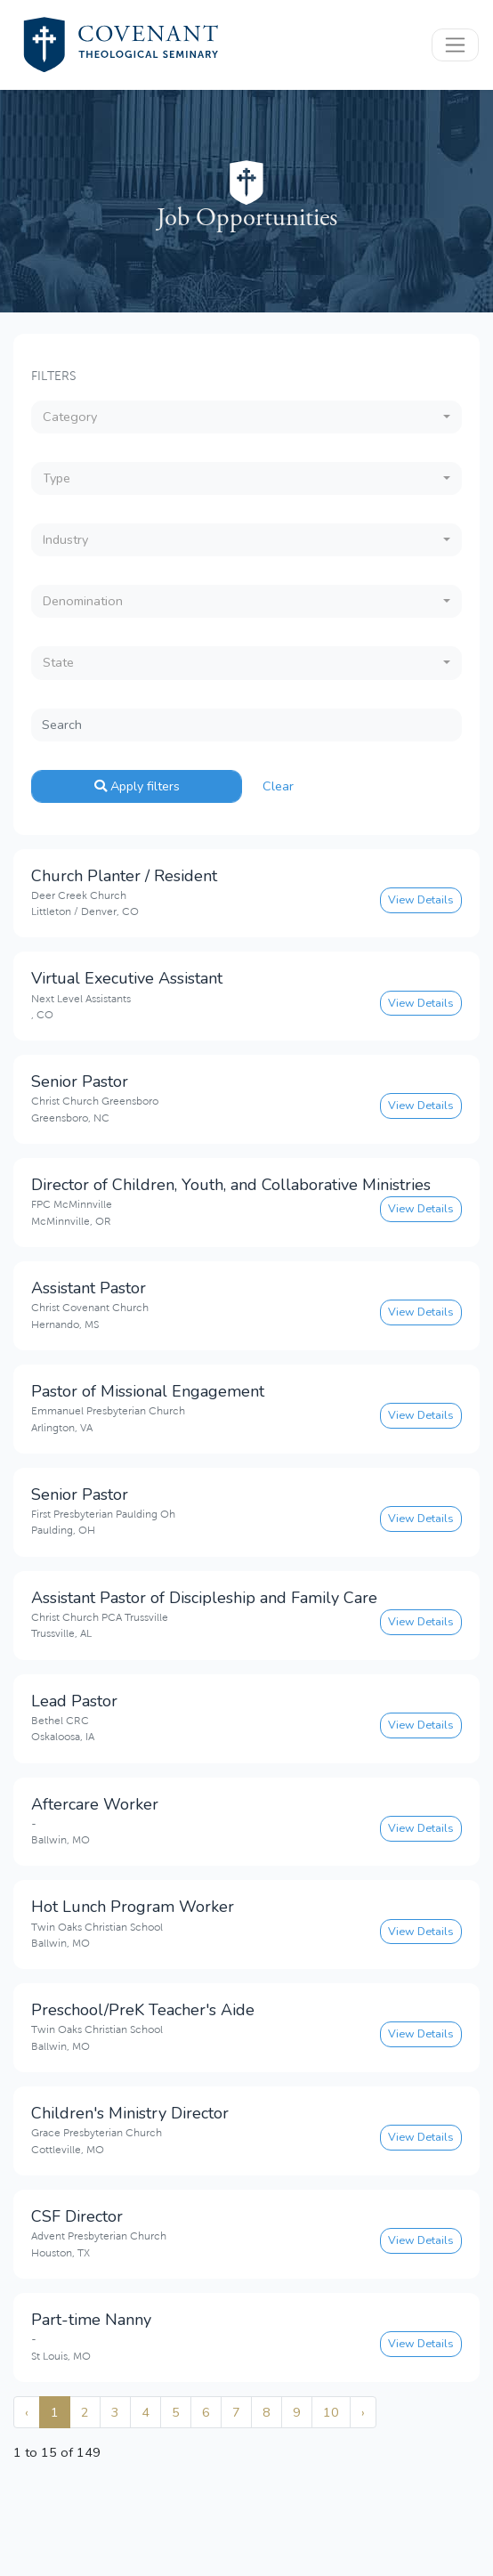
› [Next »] (363, 2412)
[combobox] (246, 417)
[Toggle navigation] (455, 44)
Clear (278, 786)
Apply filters (137, 786)
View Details (421, 899)
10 (331, 2412)
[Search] (246, 725)
